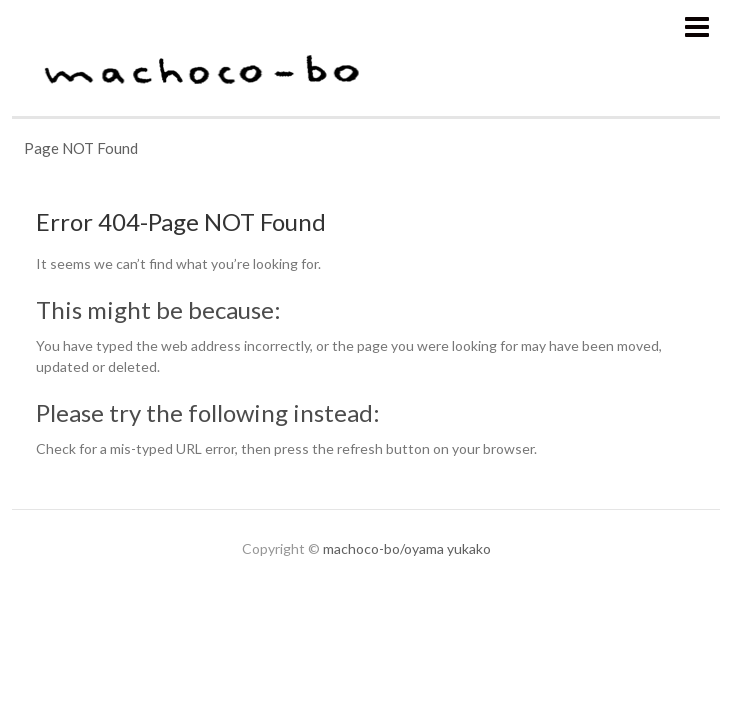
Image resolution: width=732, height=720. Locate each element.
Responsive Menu (696, 26)
